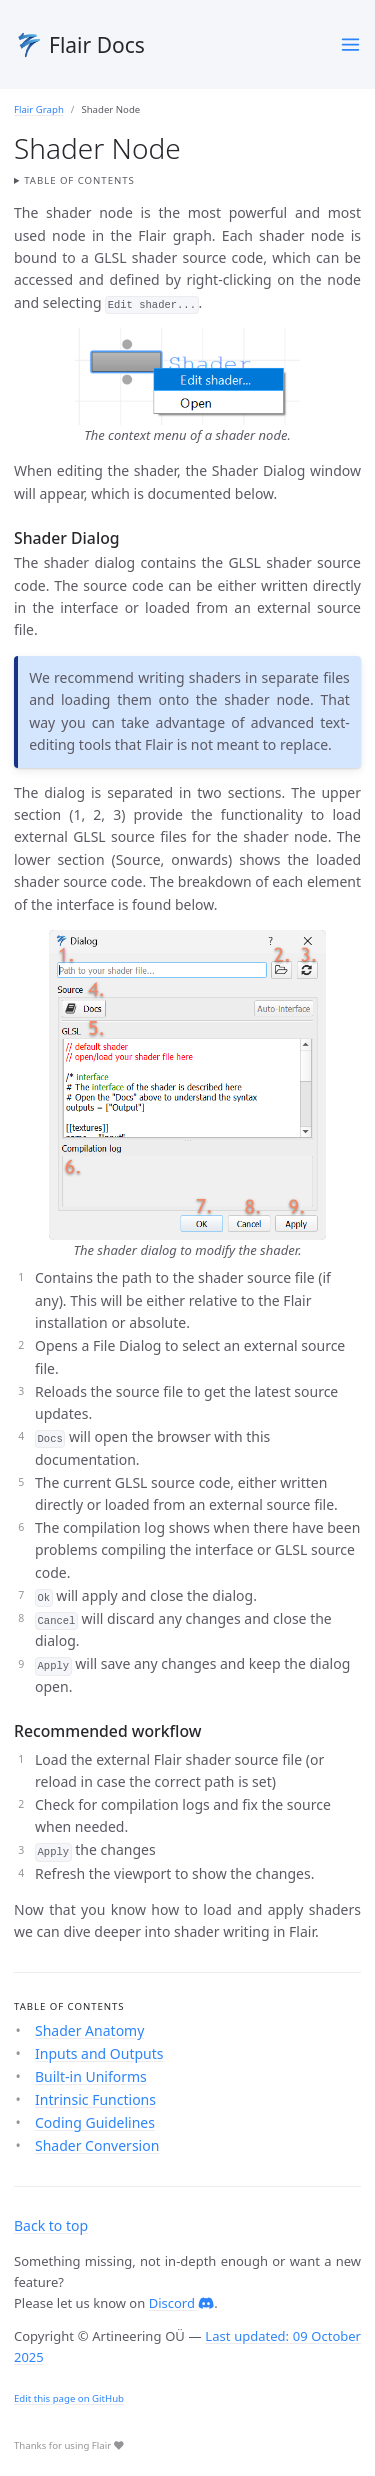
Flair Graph (39, 109)
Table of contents (79, 180)
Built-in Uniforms (91, 2076)
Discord (182, 2303)
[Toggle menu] (350, 44)
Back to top (51, 2225)
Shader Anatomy (89, 2030)
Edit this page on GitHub (69, 2398)
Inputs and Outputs (99, 2053)
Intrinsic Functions (95, 2099)
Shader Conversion (97, 2145)
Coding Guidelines (95, 2122)
